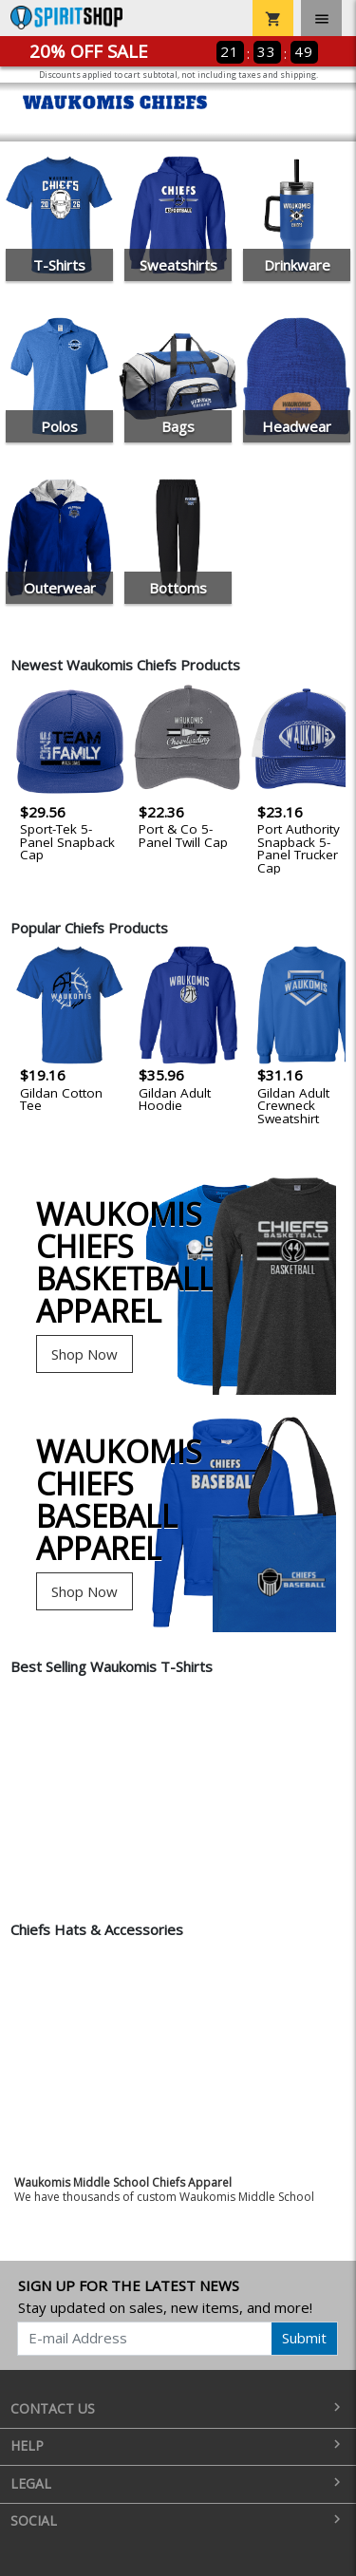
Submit (304, 2337)
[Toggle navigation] (321, 18)
